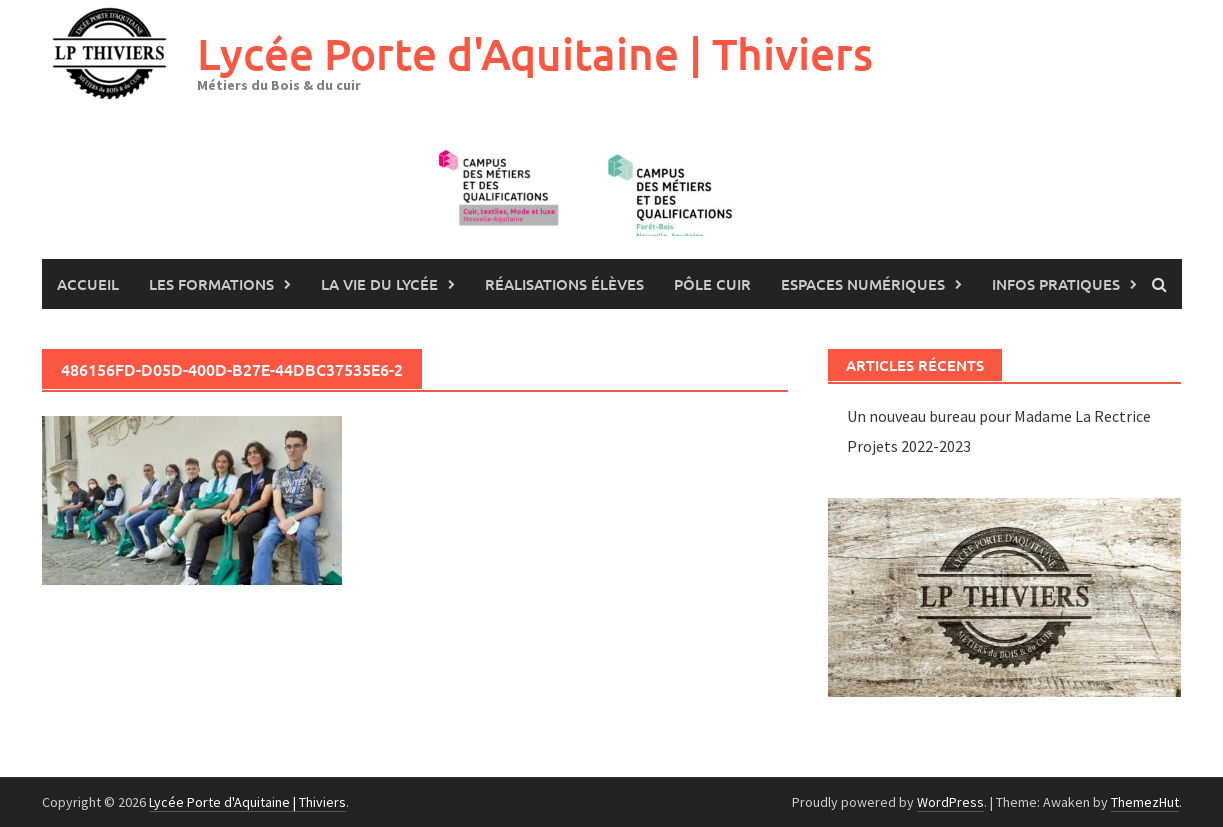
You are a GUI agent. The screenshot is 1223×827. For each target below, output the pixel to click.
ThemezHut (1145, 802)
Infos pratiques (1056, 284)
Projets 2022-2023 (909, 446)
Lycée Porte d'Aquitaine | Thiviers (535, 53)
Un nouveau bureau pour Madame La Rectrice (999, 416)
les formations (211, 284)
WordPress (950, 802)
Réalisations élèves (564, 284)
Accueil (88, 284)
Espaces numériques (863, 284)
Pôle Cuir (712, 284)
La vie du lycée (379, 284)
